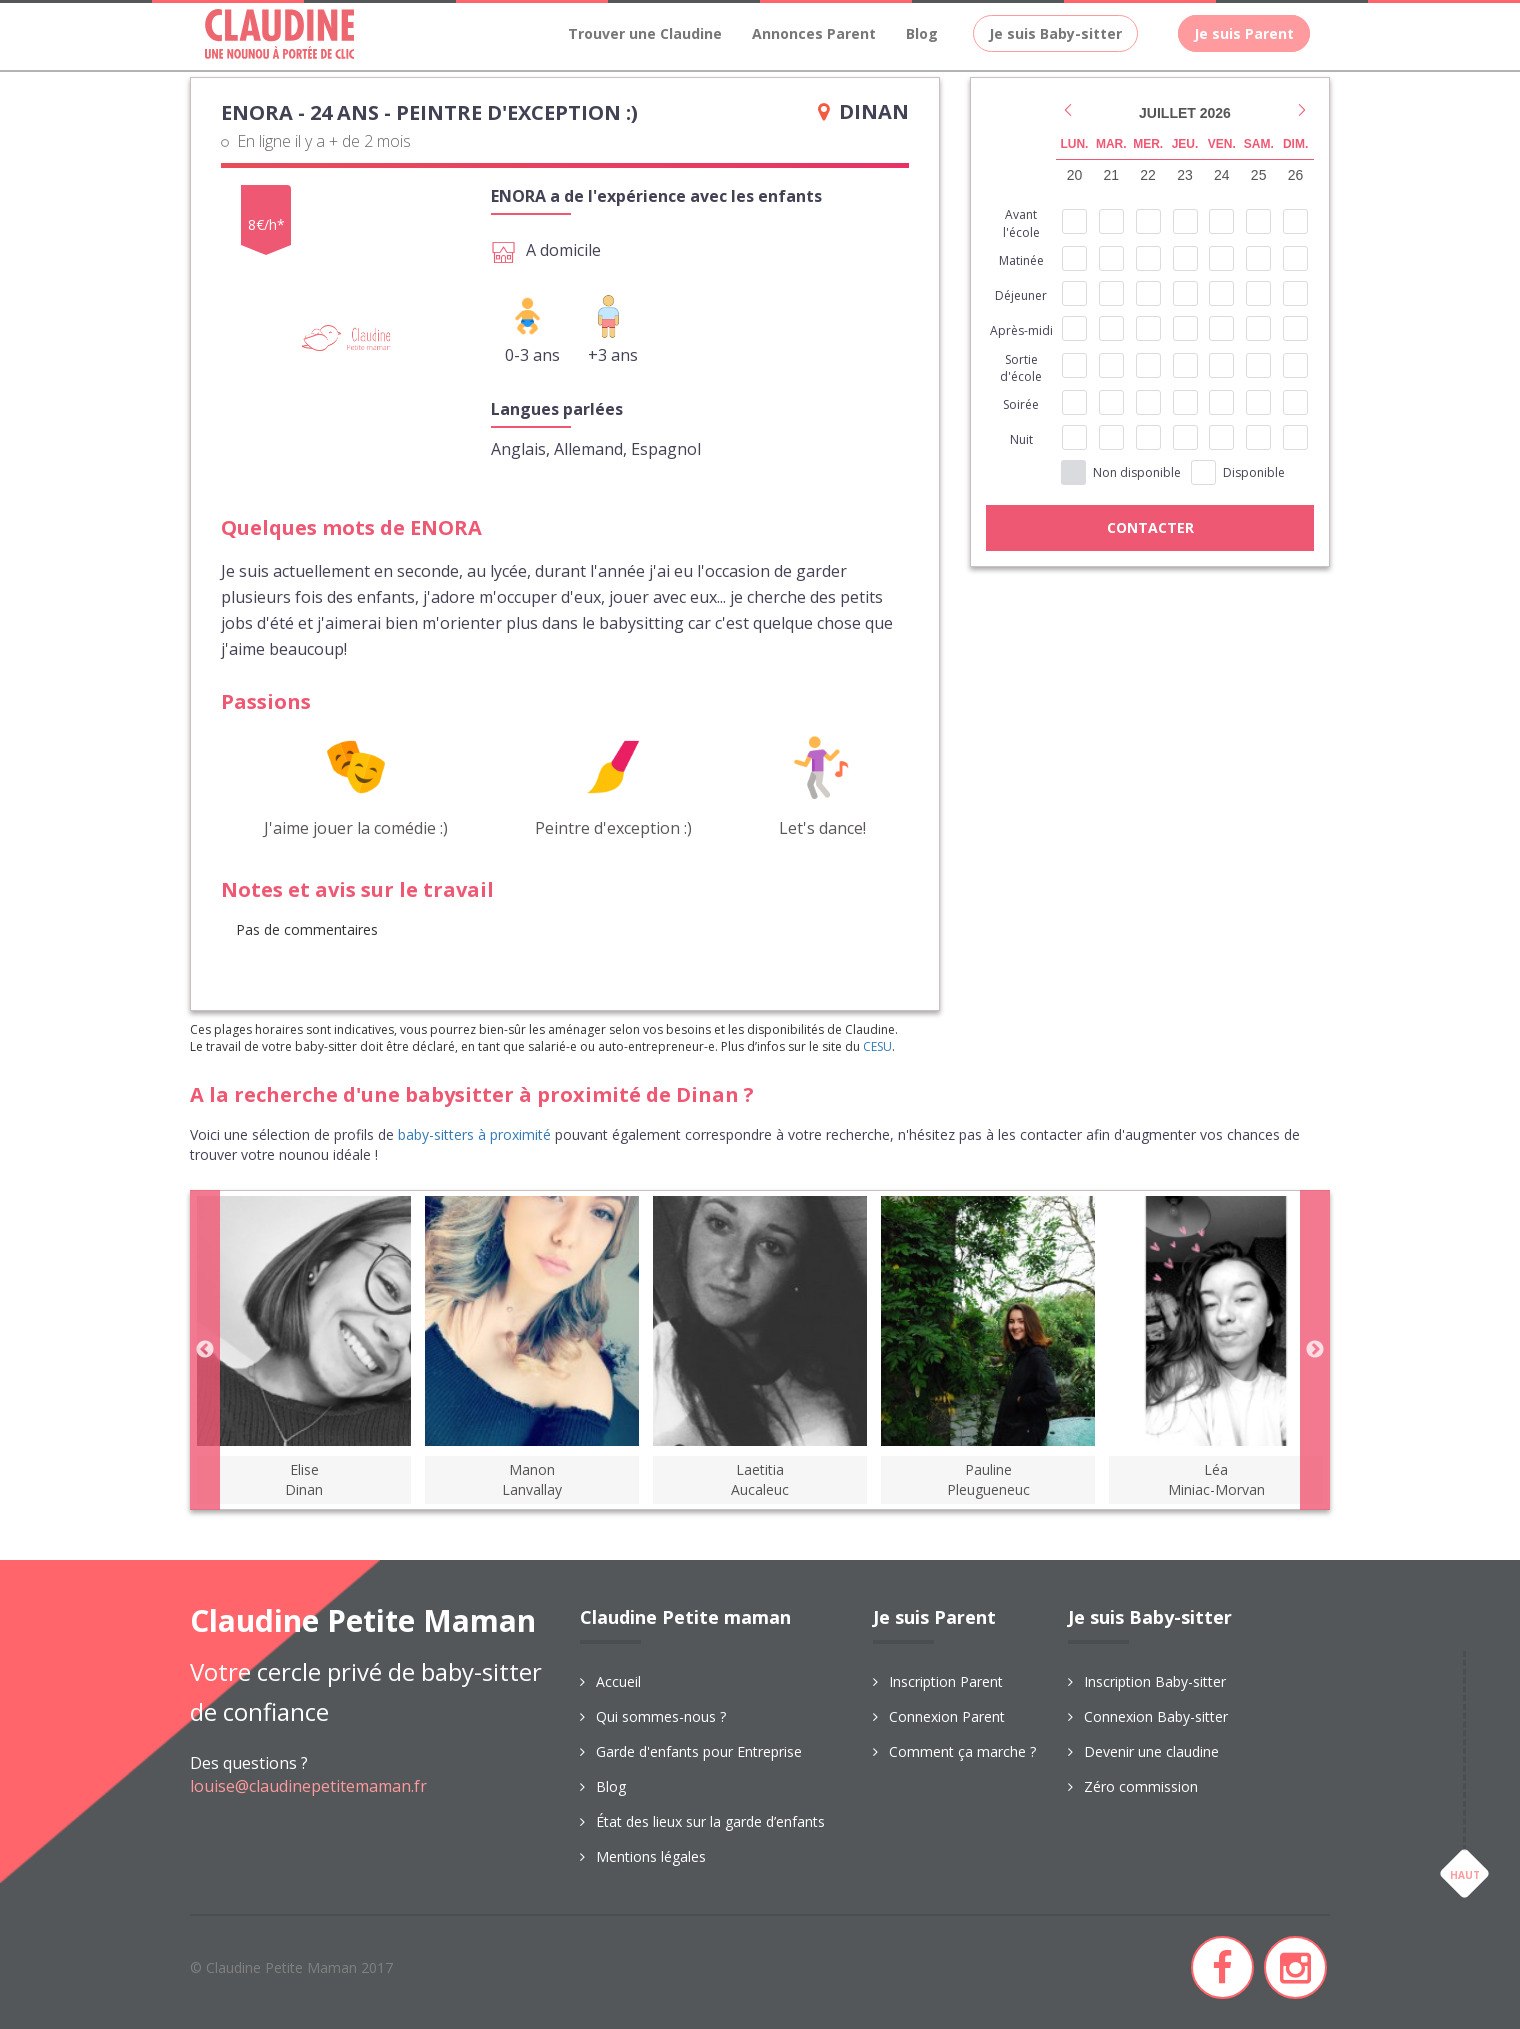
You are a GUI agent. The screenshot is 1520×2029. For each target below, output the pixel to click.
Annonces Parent (814, 33)
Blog (922, 33)
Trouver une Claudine (645, 33)
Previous (205, 1350)
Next (1315, 1350)
